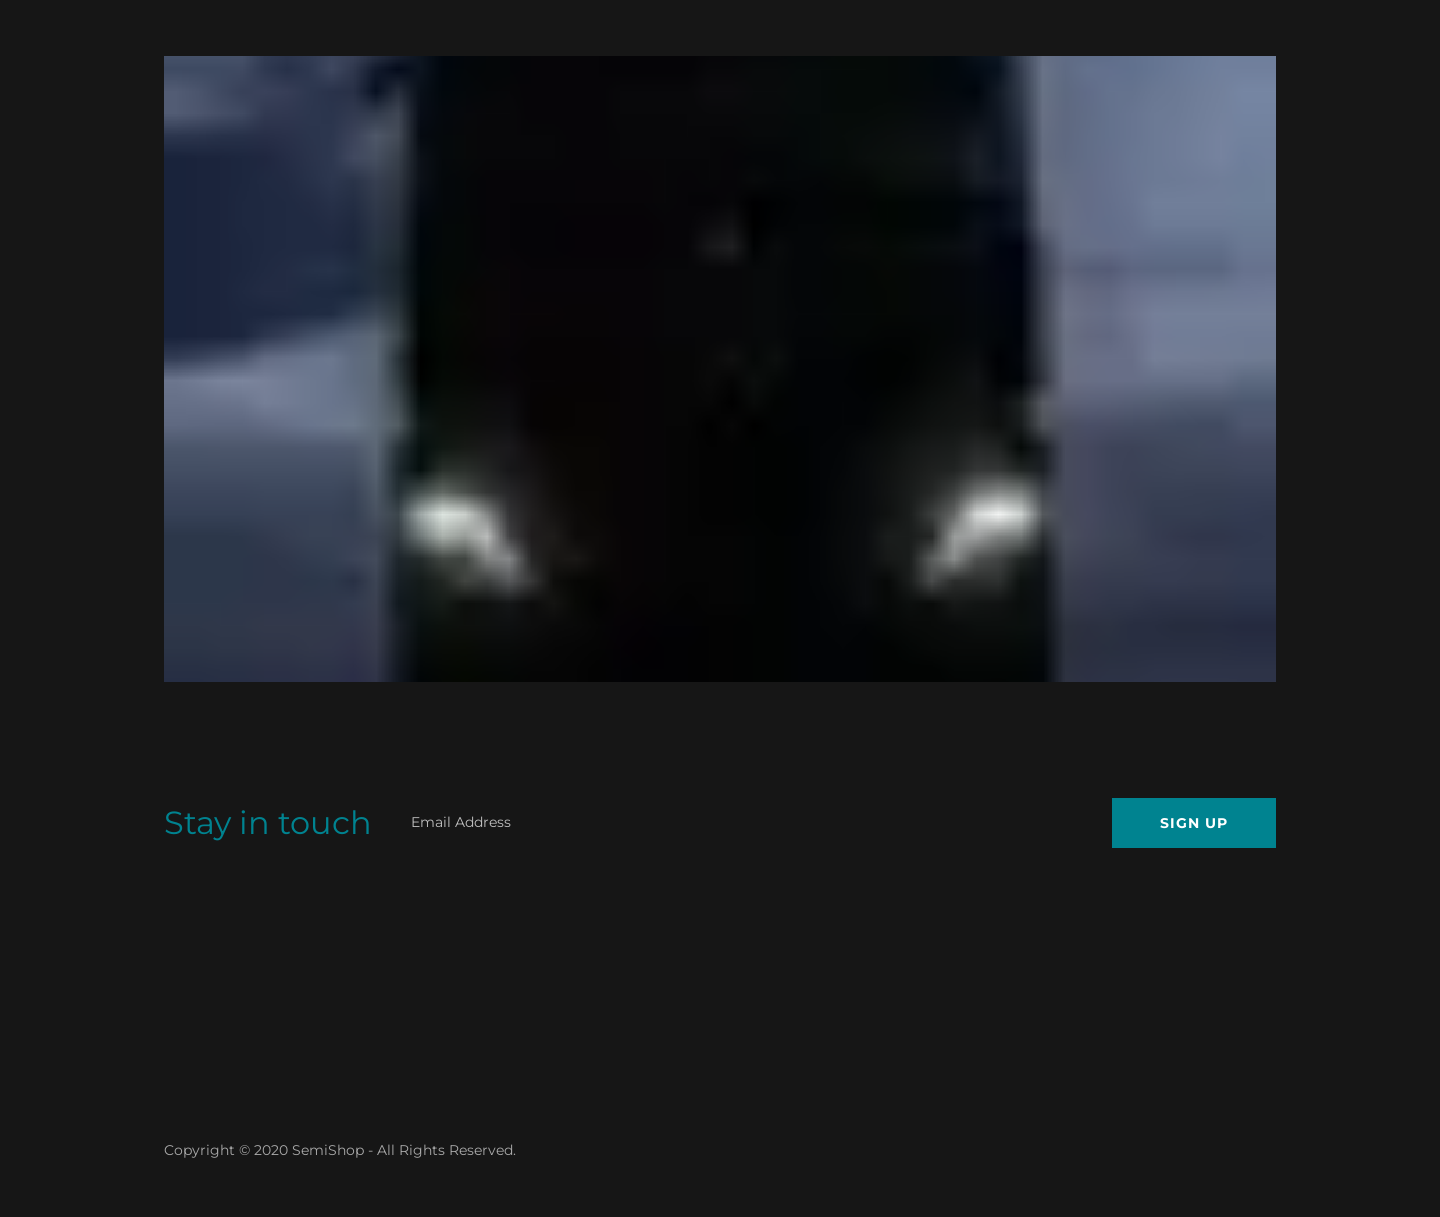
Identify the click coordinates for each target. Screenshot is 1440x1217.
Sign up (1194, 823)
